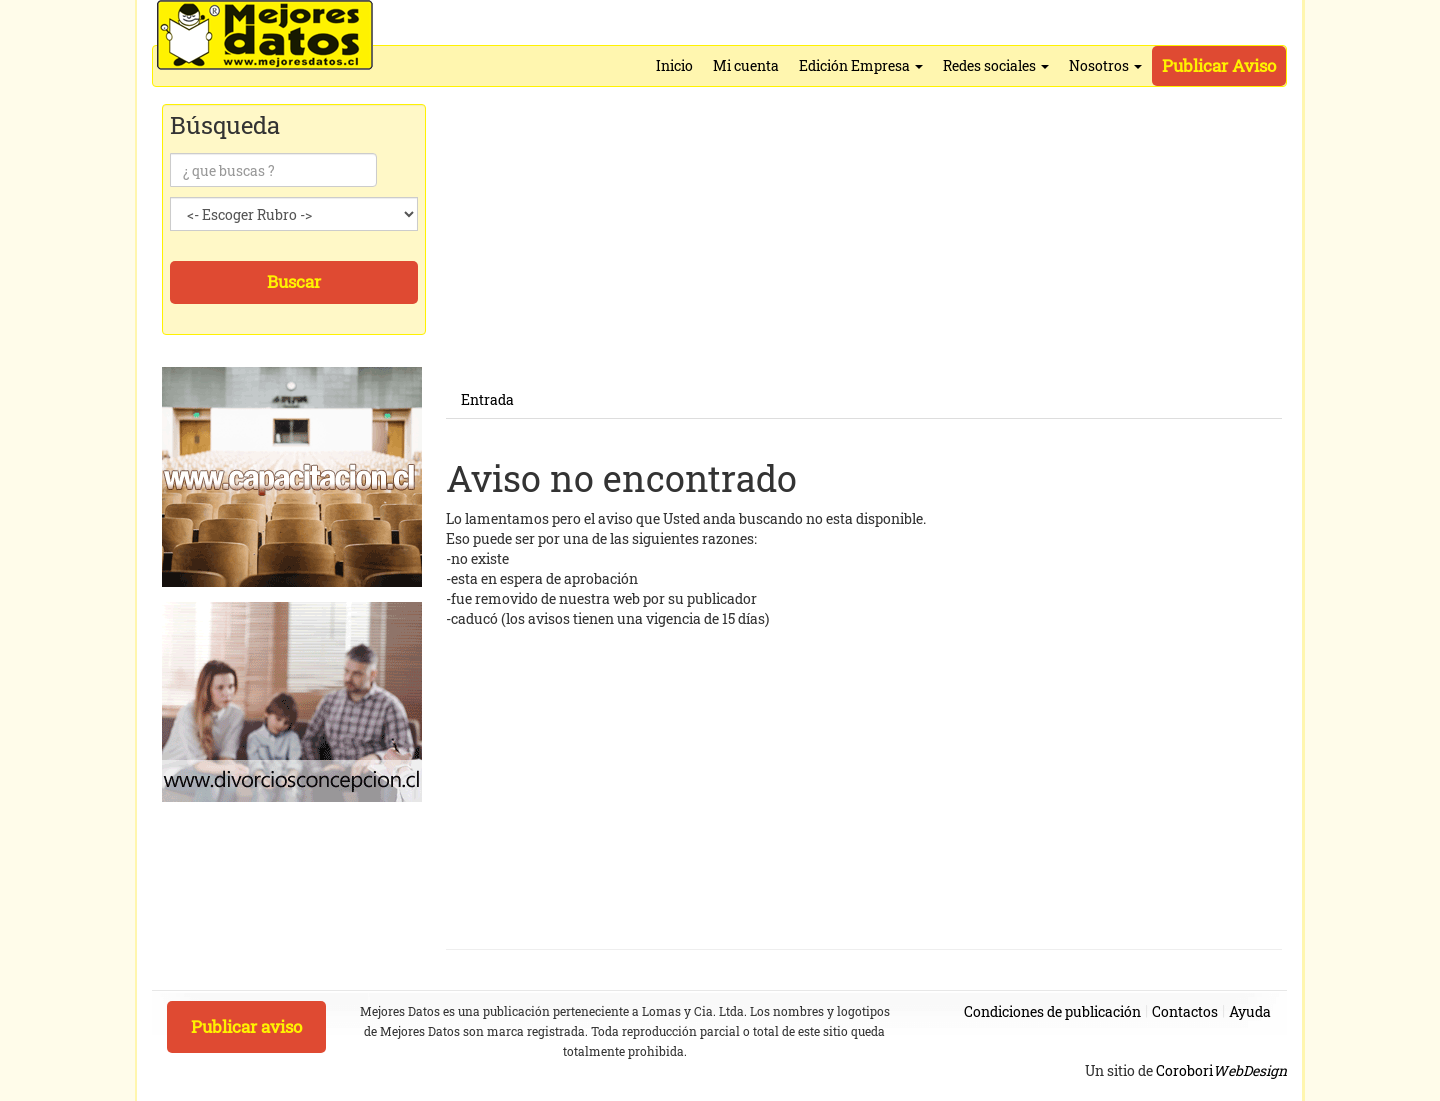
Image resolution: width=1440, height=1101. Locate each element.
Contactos (1185, 1011)
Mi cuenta (746, 65)
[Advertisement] (864, 242)
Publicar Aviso (1219, 65)
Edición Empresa (861, 65)
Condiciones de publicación (1052, 1011)
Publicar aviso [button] (246, 1026)
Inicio (674, 65)
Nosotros (1105, 65)
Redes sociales (996, 65)
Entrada (487, 399)
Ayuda (1250, 1011)
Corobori (1221, 1070)
